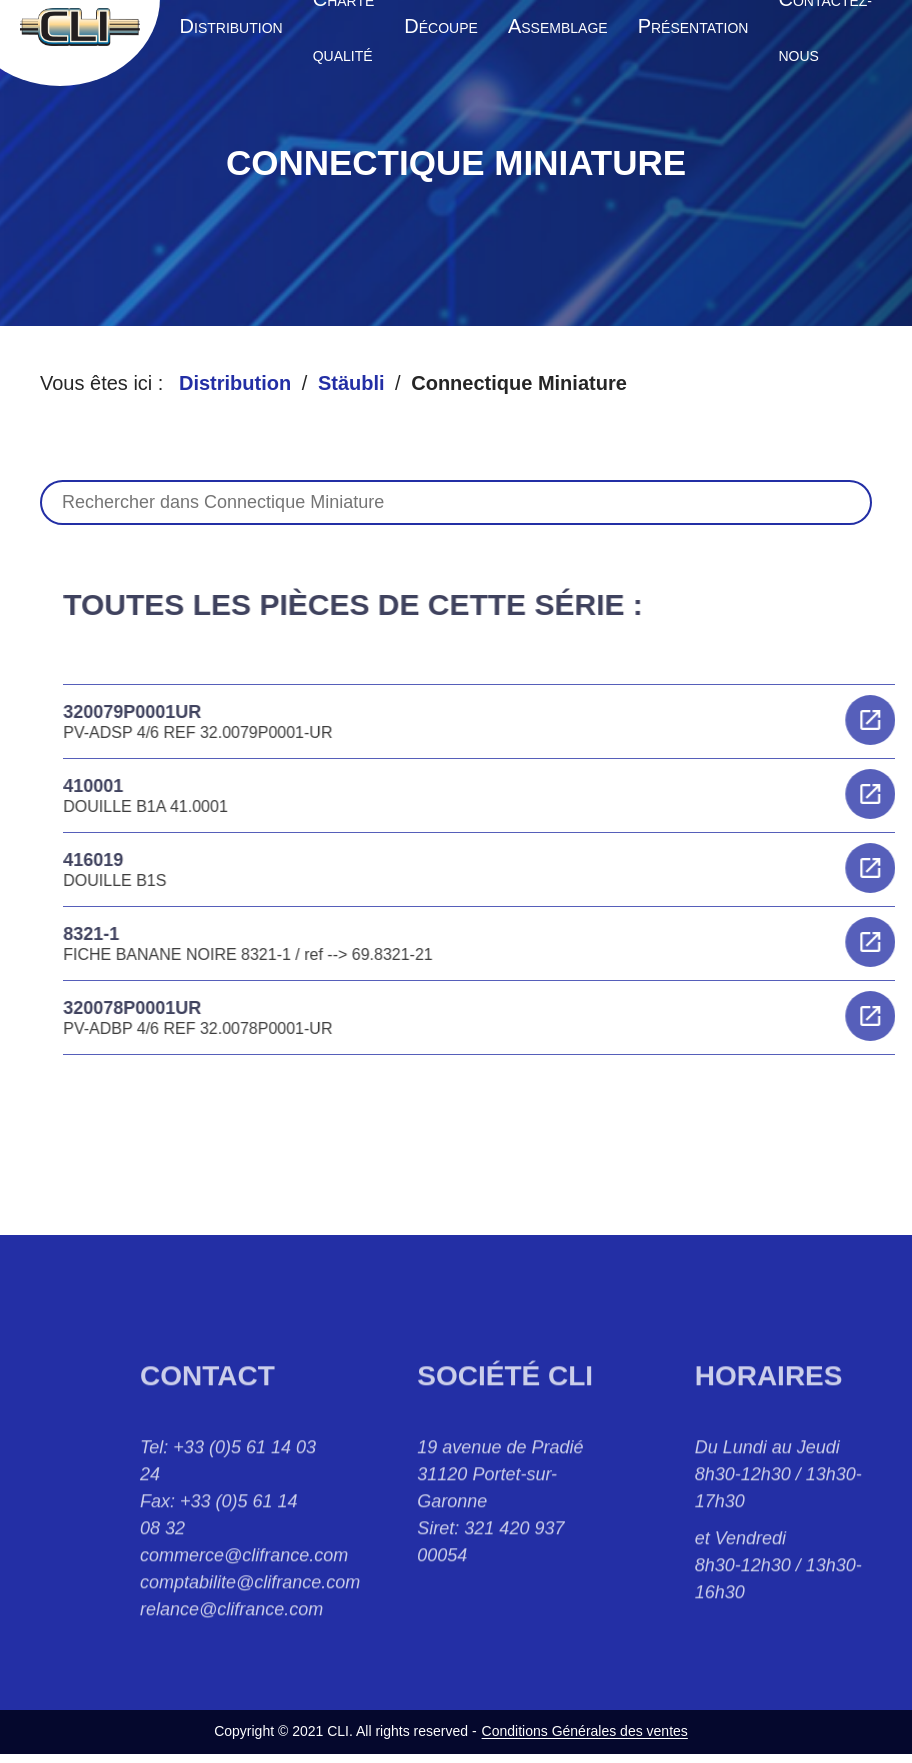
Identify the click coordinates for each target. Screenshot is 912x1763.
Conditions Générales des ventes (585, 1731)
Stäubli (351, 383)
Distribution (235, 383)
